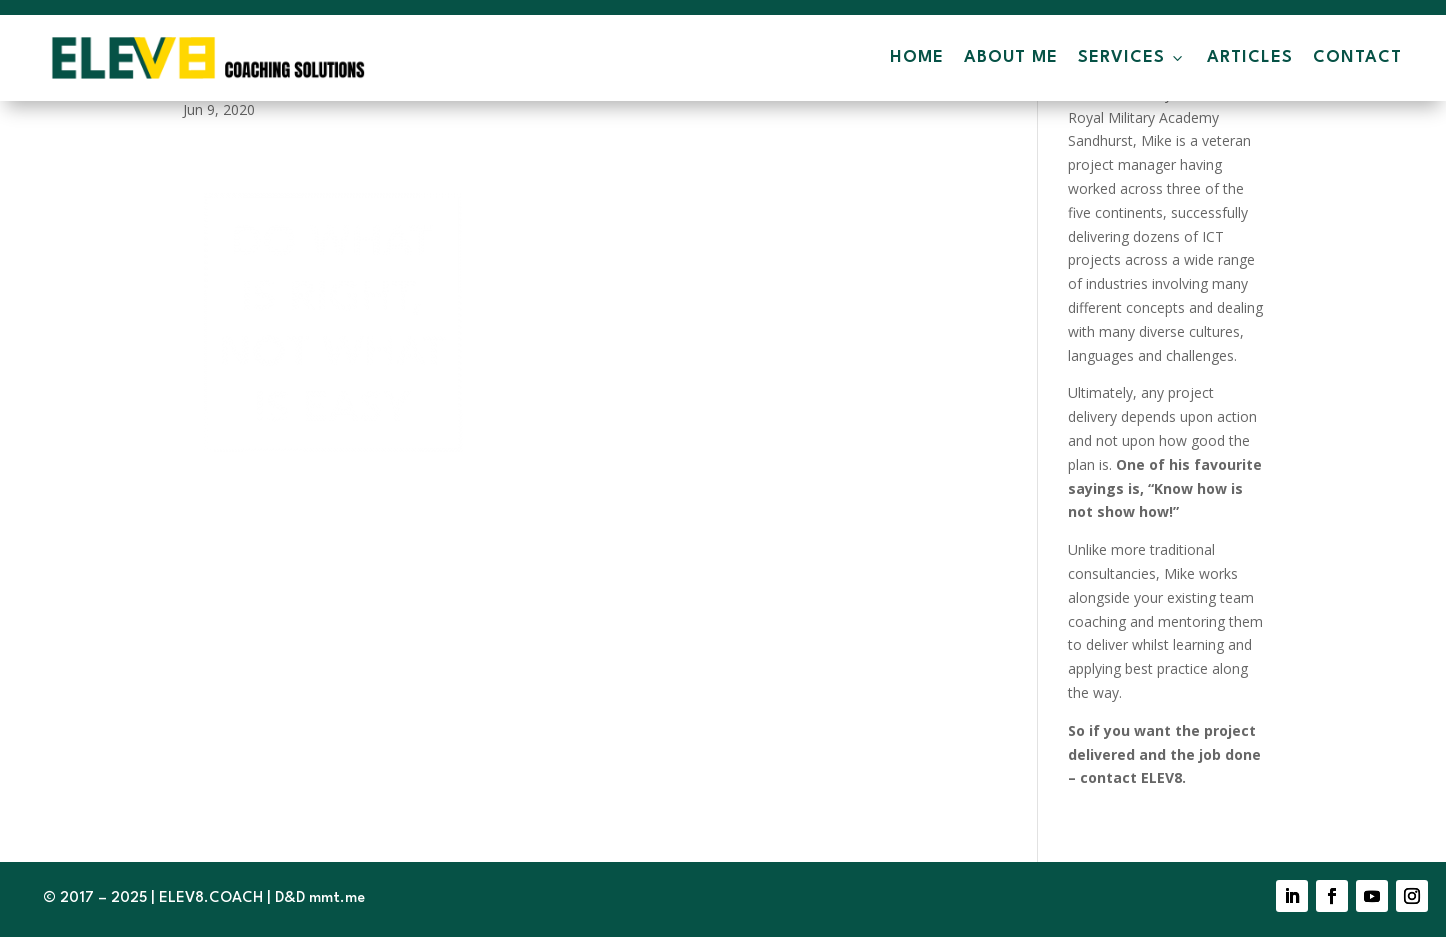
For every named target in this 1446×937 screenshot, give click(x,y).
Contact (1357, 57)
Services (1132, 58)
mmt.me (337, 898)
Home (917, 57)
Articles (1250, 57)
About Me (1011, 57)
